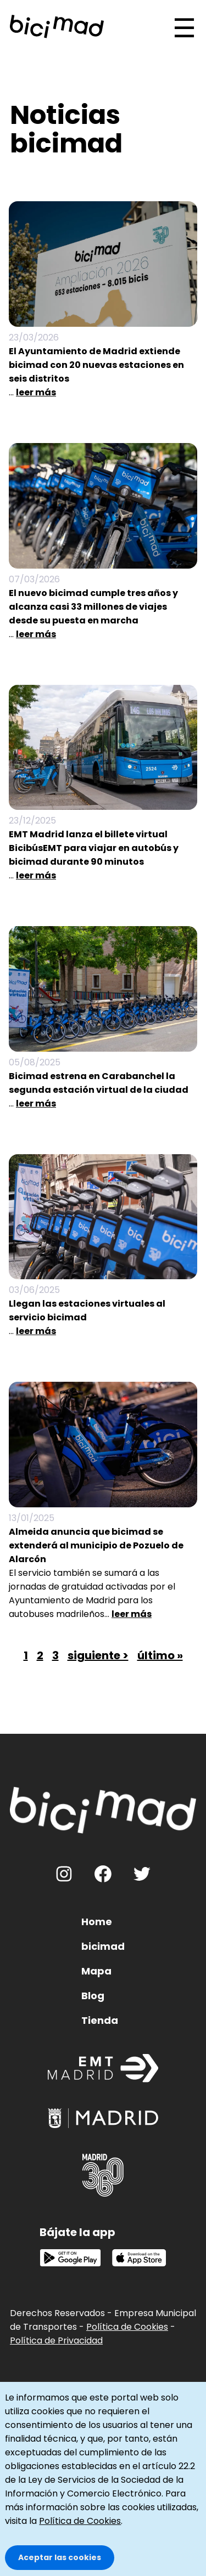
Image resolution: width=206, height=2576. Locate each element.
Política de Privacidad (56, 2340)
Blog (92, 1995)
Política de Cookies (127, 2326)
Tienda (99, 2020)
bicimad (103, 1946)
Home (96, 1921)
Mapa (96, 1971)
